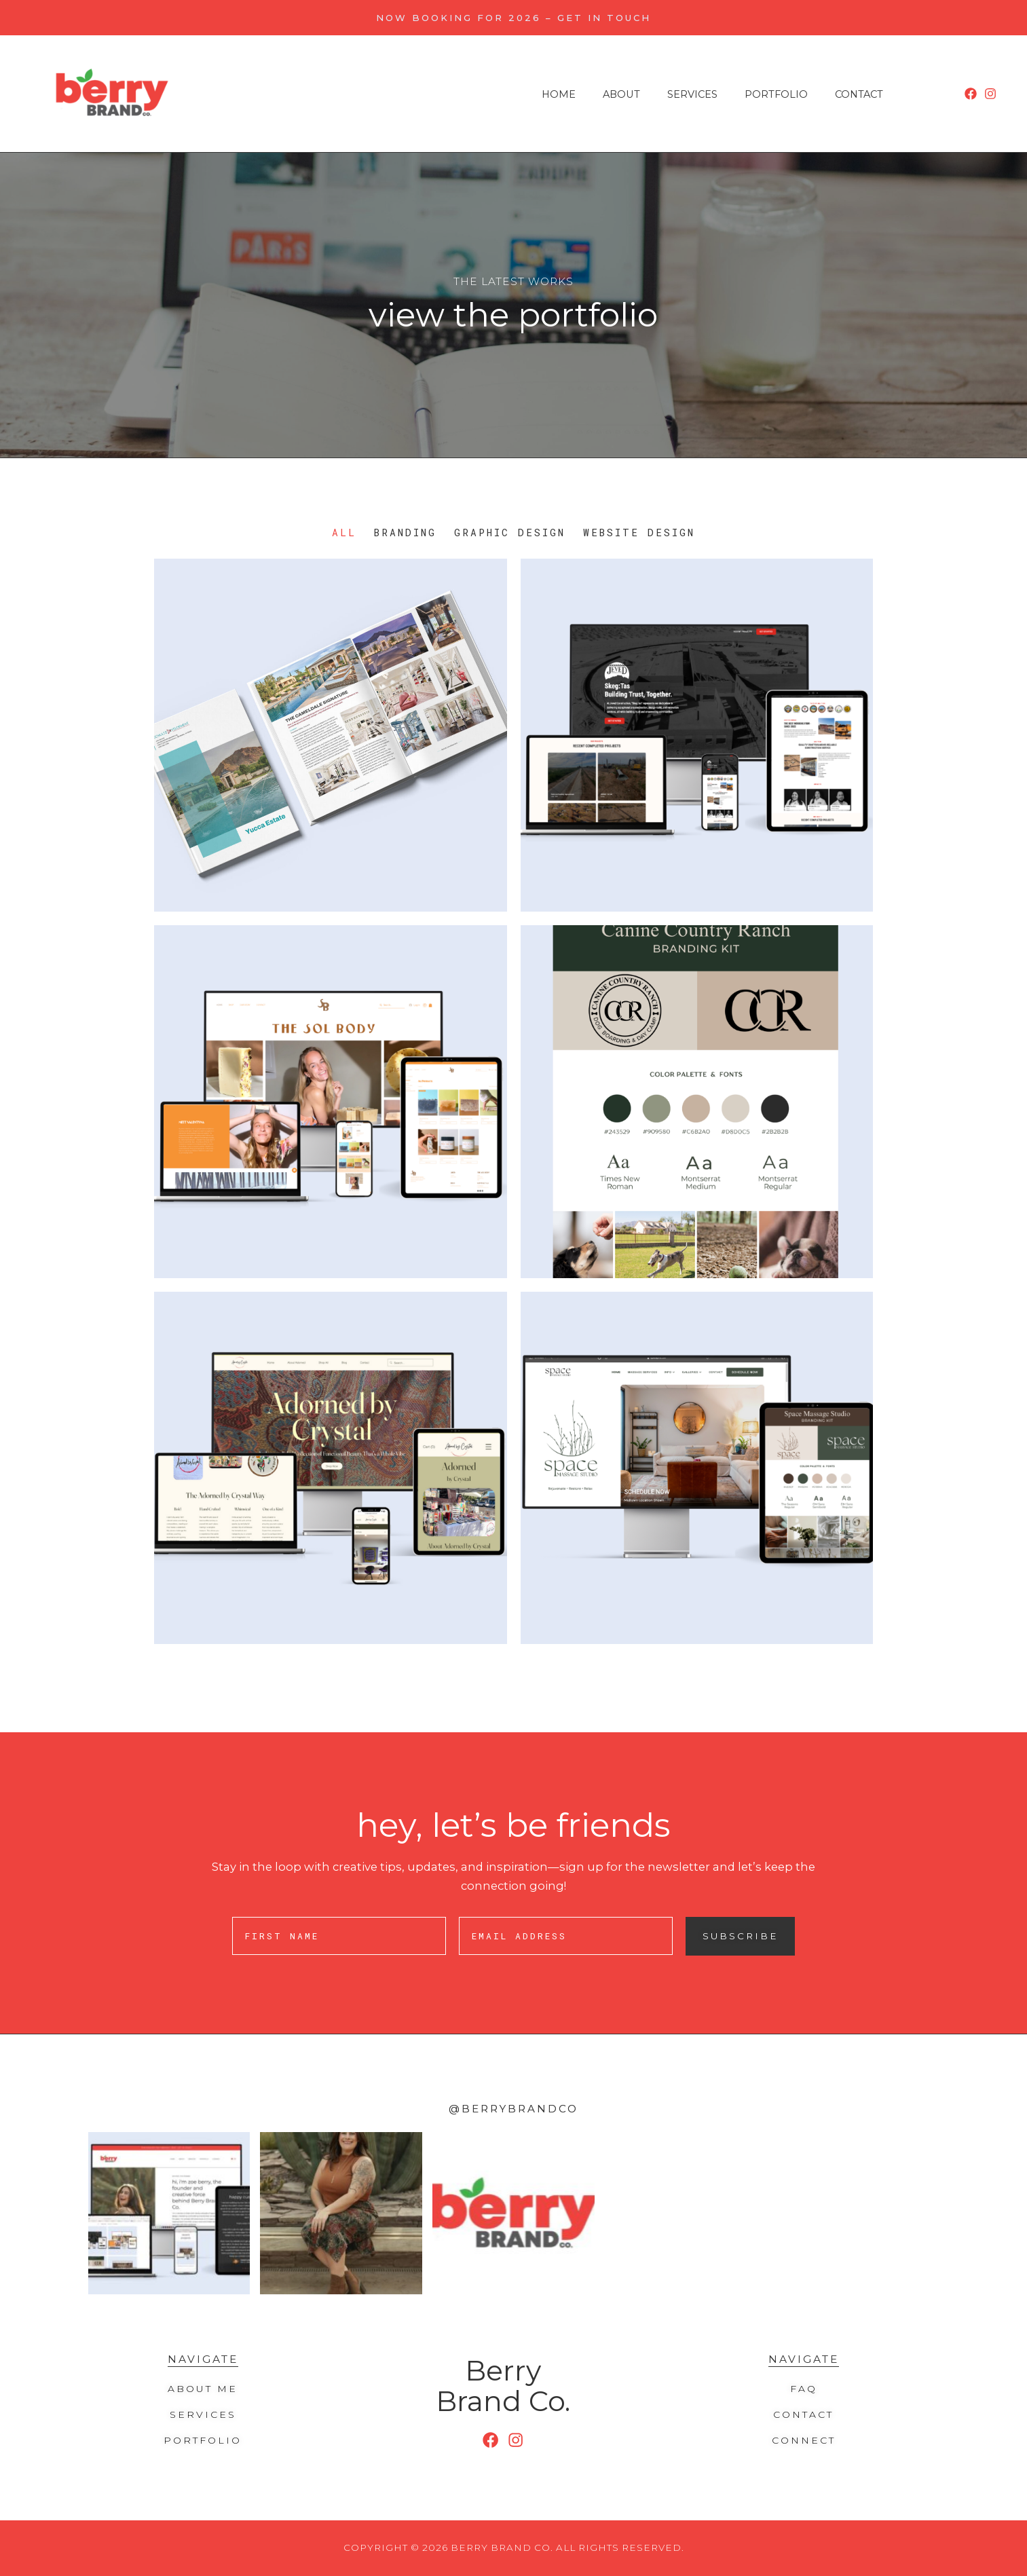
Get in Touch (604, 17)
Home (559, 95)
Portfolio (776, 95)
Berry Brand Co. (503, 2385)
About (621, 95)
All (344, 532)
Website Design (639, 532)
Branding (405, 532)
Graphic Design (509, 532)
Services (692, 95)
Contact (859, 95)
